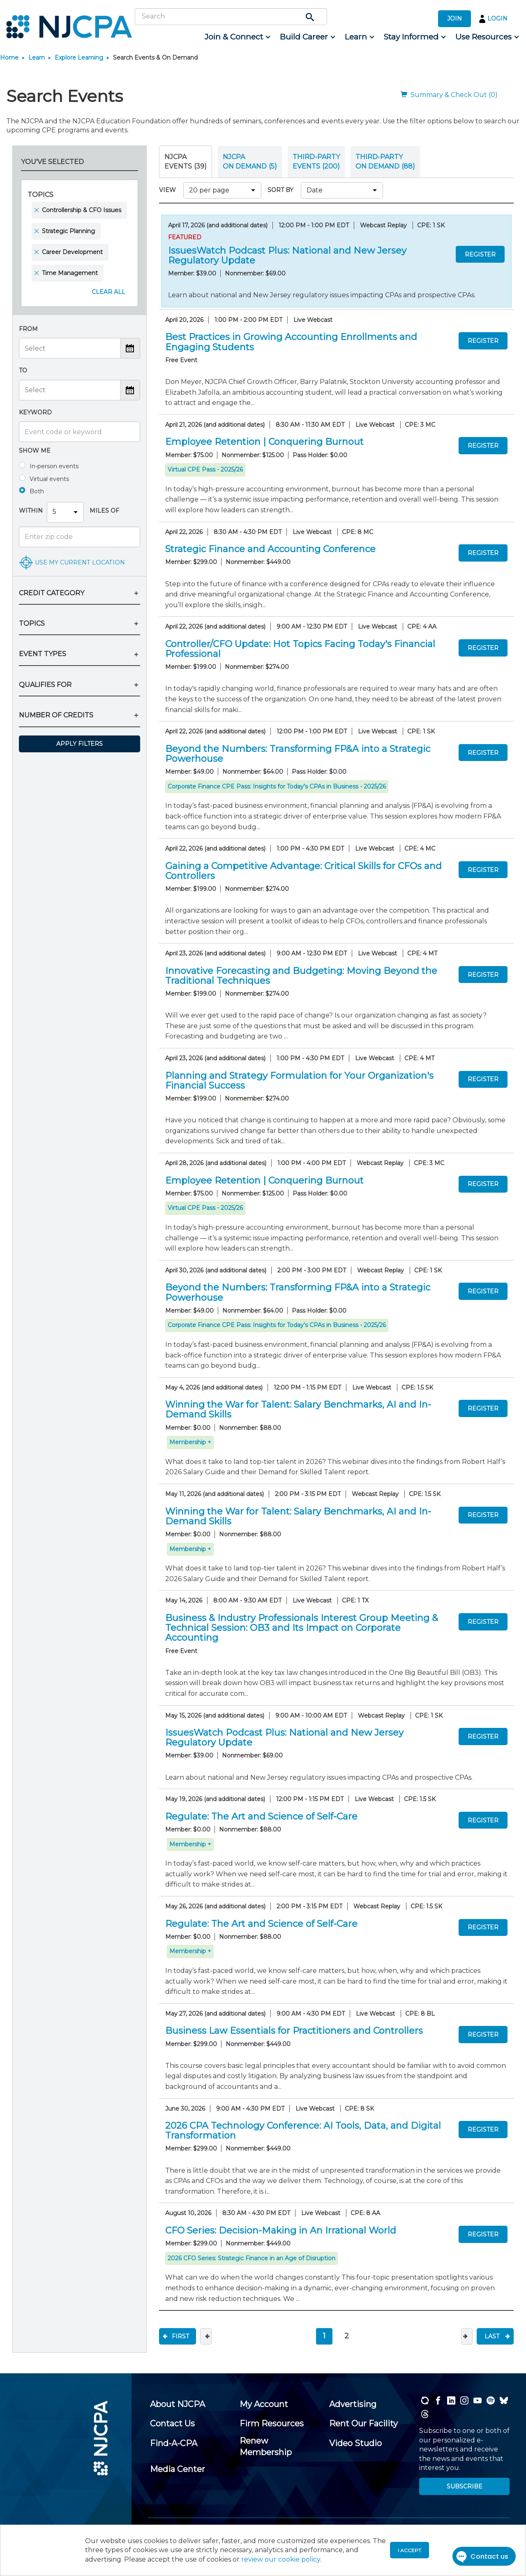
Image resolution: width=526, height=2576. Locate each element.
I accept (409, 2550)
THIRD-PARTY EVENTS (316, 161)
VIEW (169, 190)
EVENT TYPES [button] (42, 654)
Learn (36, 57)
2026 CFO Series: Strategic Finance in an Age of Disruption (251, 2258)
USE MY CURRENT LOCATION (80, 562)
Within (31, 510)
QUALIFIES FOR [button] (45, 685)
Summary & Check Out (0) (449, 95)
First (180, 2336)
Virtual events (49, 479)
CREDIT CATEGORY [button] (51, 593)
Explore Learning (79, 57)
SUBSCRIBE (464, 2486)
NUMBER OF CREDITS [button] (56, 715)
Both (37, 491)
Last (491, 2336)
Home (9, 57)
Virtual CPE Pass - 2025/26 (205, 469)
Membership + (190, 1442)
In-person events (54, 466)
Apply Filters (79, 743)
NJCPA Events (185, 161)
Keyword (35, 412)
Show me (35, 450)
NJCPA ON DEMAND (250, 161)
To (23, 370)
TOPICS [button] (32, 623)
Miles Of (103, 510)
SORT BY (282, 190)
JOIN (454, 18)
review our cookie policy (280, 2559)
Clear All (108, 292)
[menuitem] (237, 37)
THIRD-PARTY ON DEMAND (385, 161)
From (28, 329)
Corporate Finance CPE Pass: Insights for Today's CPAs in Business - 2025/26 (277, 786)
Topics (40, 195)
